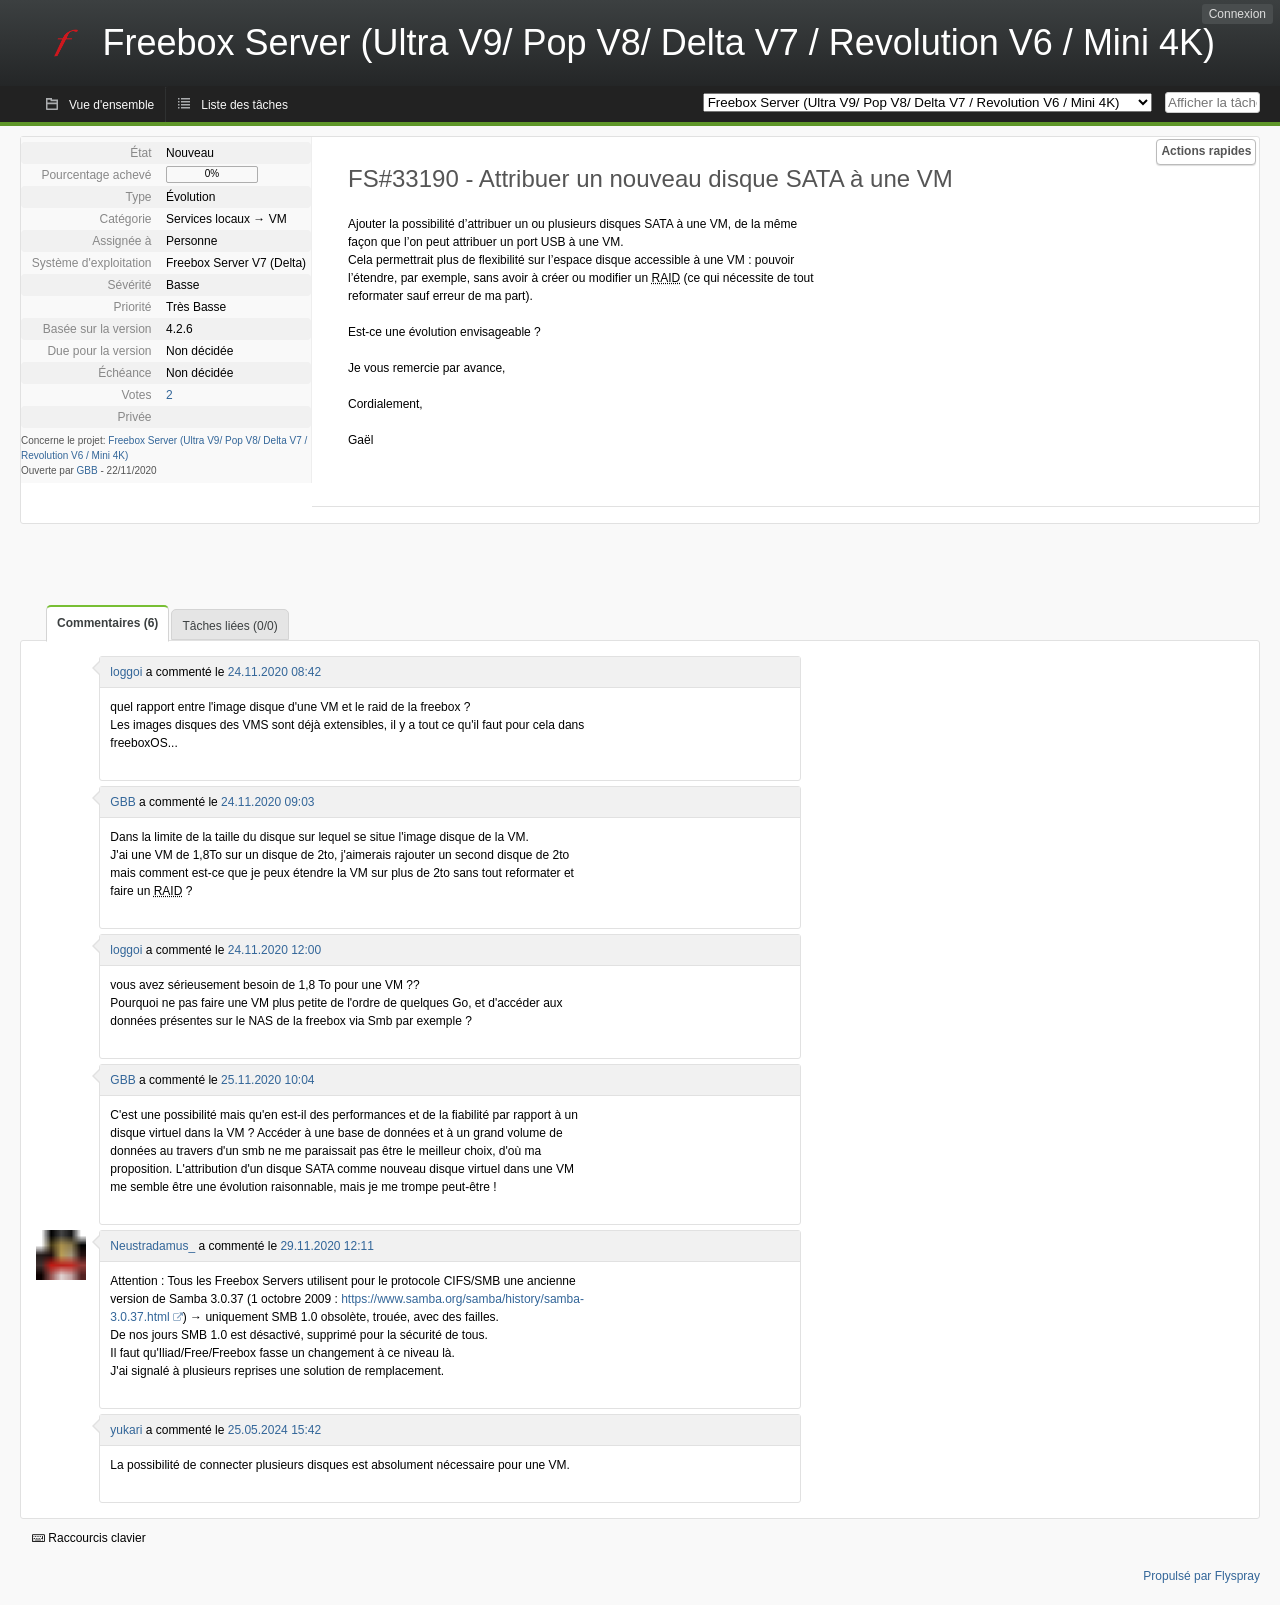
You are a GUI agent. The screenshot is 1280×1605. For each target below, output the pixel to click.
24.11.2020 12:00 (274, 950)
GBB (87, 470)
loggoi (126, 672)
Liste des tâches (244, 105)
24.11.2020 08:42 (274, 672)
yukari (126, 1430)
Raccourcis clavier (89, 1538)
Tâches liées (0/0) (229, 626)
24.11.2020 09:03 (267, 802)
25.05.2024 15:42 (274, 1430)
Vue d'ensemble (111, 105)
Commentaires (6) (107, 623)
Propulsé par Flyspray (1201, 1576)
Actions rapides (1206, 151)
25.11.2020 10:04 (267, 1080)
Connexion (1237, 14)
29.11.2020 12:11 (326, 1246)
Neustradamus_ (152, 1246)
